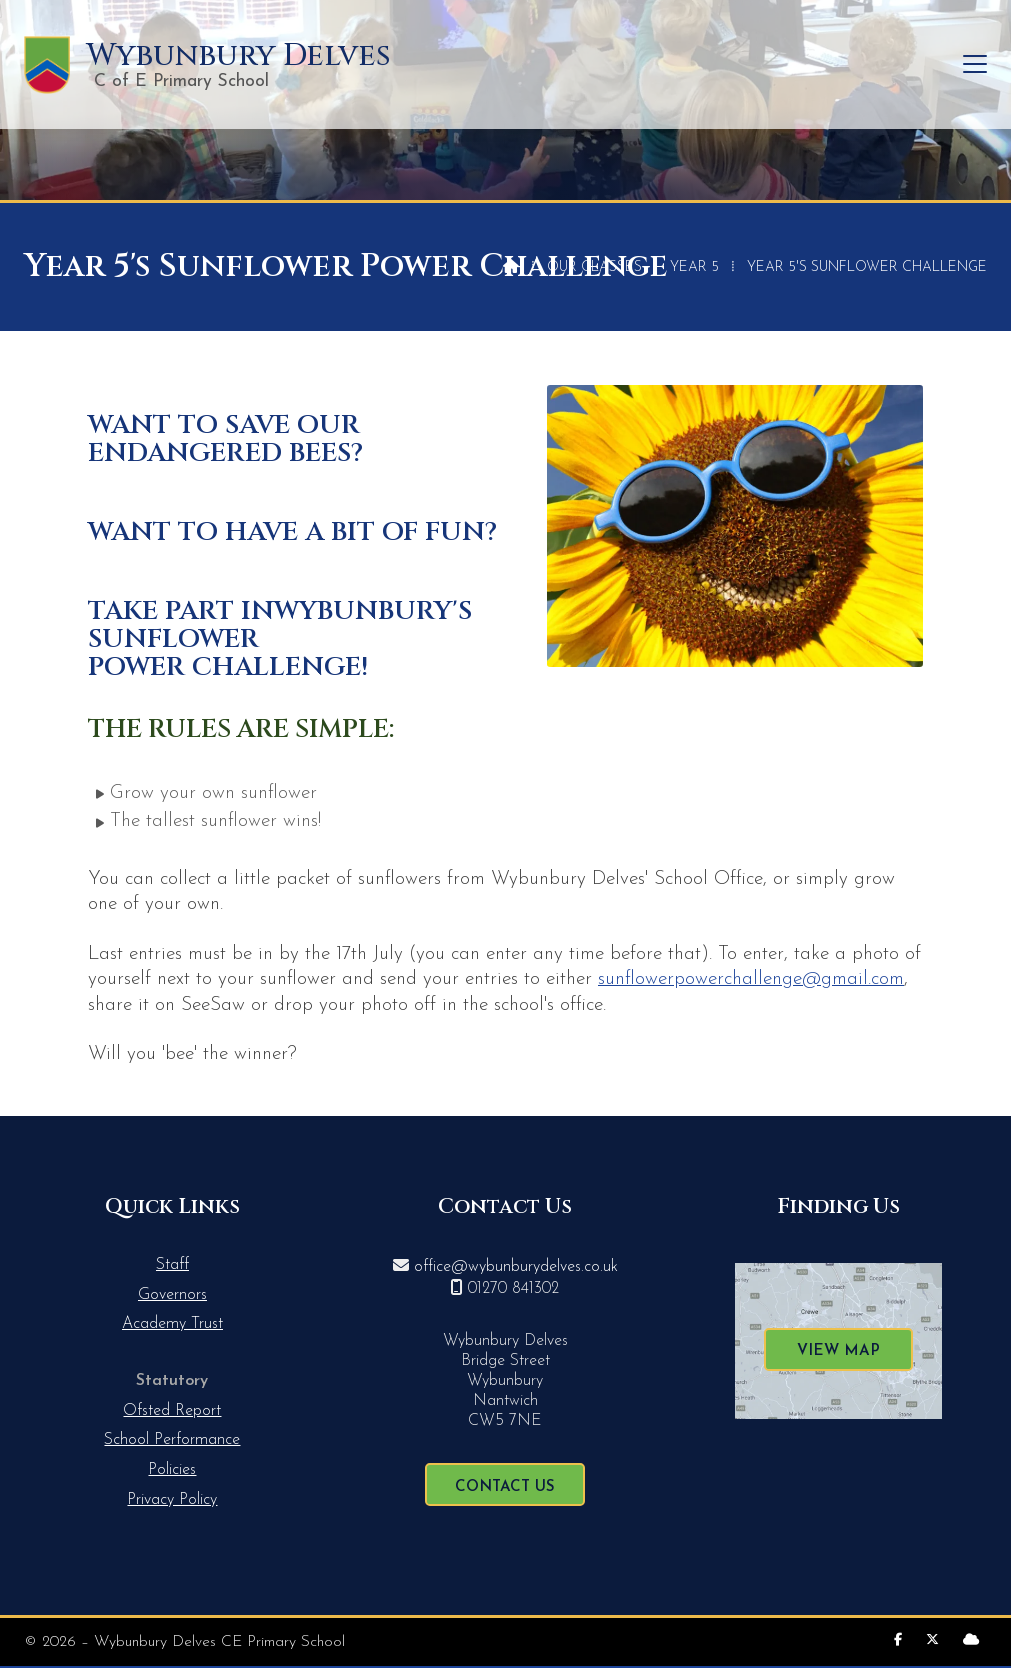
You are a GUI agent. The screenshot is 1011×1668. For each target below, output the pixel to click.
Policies (172, 1470)
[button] (975, 64)
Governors (172, 1295)
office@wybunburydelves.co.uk (516, 1267)
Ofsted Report (172, 1411)
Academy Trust (172, 1324)
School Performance (172, 1440)
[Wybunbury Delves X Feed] (932, 1640)
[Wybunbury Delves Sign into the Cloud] (971, 1640)
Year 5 (694, 267)
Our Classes (594, 267)
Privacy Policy (172, 1500)
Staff (172, 1265)
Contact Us (505, 1487)
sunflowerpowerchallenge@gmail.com (751, 979)
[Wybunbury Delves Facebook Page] (898, 1640)
